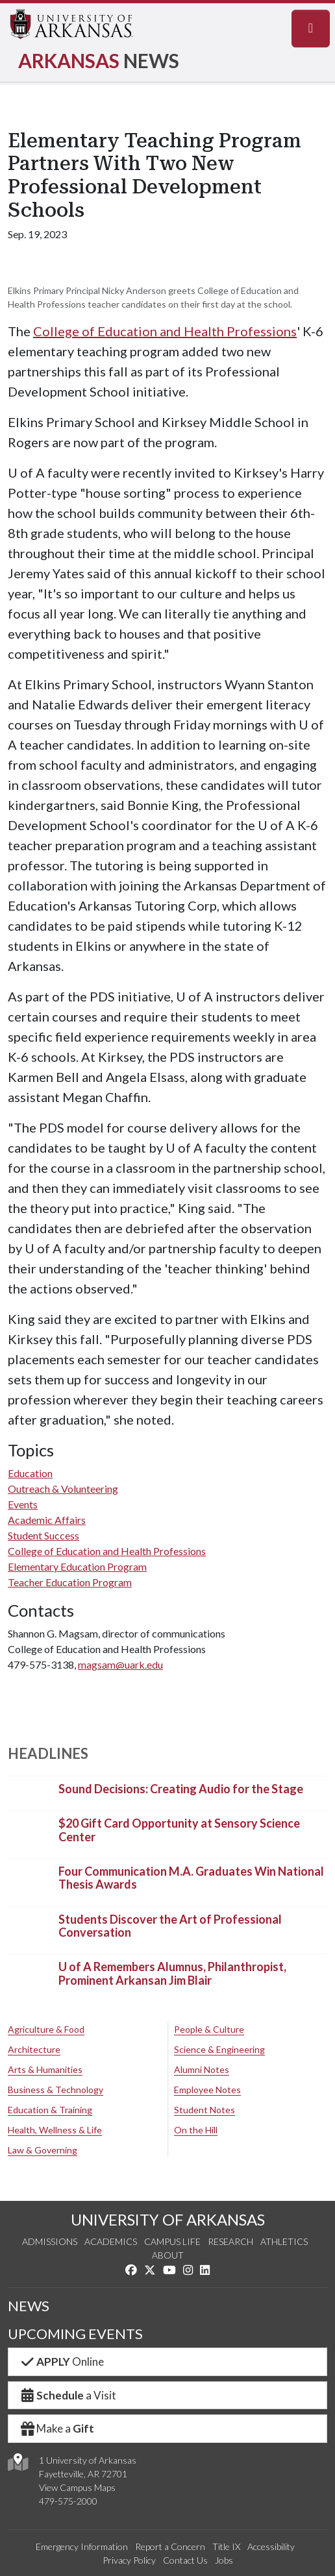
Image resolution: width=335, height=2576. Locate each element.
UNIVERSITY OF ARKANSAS (168, 2219)
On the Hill (195, 2129)
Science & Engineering (219, 2049)
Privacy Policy (129, 2560)
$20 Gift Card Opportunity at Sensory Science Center (179, 1830)
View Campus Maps (77, 2487)
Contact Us (185, 2560)
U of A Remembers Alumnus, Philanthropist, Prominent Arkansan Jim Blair (172, 1973)
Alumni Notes (201, 2069)
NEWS (28, 2305)
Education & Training (50, 2109)
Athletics (284, 2241)
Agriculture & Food (46, 2029)
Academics (110, 2241)
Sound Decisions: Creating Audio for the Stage (180, 1789)
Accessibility (271, 2546)
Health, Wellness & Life (55, 2129)
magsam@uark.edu (120, 1664)
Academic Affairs (47, 1520)
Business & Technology (55, 2089)
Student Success (43, 1535)
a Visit (67, 2395)
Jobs (224, 2560)
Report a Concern (170, 2546)
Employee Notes (207, 2089)
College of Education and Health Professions (165, 331)
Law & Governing (42, 2149)
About (168, 2255)
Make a (56, 2428)
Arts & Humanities (45, 2069)
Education (30, 1473)
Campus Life (172, 2241)
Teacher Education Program (70, 1582)
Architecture (34, 2049)
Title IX (226, 2546)
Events (23, 1504)
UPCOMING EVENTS (75, 2333)
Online (61, 2361)
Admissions (49, 2241)
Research (230, 2241)
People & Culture (209, 2029)
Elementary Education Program (77, 1566)
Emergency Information (82, 2546)
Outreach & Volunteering (63, 1488)
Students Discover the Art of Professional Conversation (170, 1925)
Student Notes (204, 2109)
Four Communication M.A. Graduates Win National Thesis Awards (191, 1877)
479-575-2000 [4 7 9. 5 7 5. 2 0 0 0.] (68, 2501)
